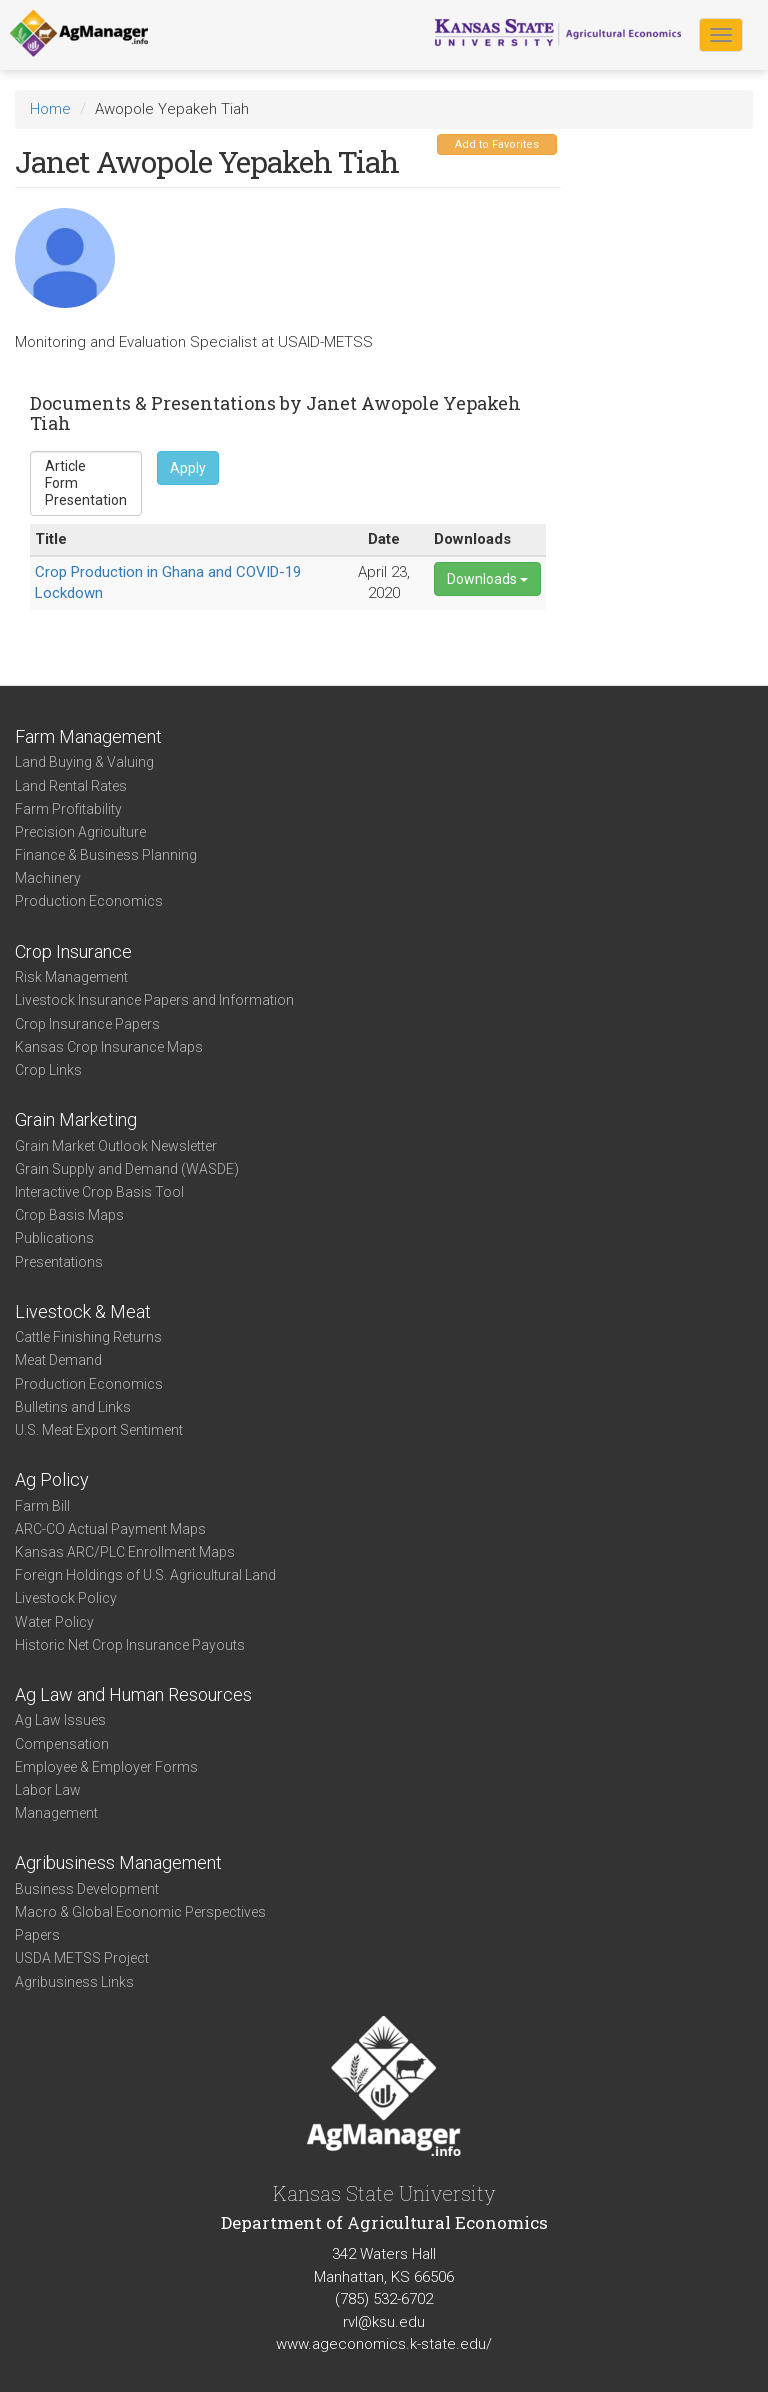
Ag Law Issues (60, 1720)
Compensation (62, 1744)
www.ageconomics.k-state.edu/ (384, 2344)
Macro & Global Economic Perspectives (140, 1912)
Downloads (487, 579)
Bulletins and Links (73, 1407)
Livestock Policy (66, 1598)
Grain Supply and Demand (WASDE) (127, 1169)
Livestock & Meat (83, 1311)
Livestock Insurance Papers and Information (154, 1000)
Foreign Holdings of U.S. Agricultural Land (145, 1575)
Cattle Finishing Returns (88, 1337)
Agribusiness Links (74, 1982)
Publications (54, 1238)
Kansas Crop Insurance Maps (109, 1047)
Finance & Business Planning (106, 855)
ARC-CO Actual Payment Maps (110, 1529)
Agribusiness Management (118, 1862)
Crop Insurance (73, 951)
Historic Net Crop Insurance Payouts (130, 1645)
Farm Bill (42, 1506)
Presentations (59, 1262)
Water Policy (54, 1622)
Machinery (48, 878)
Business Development (87, 1889)
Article (86, 466)
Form (86, 483)
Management (56, 1813)
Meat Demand (58, 1360)
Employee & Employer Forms (106, 1767)
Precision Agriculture (80, 832)
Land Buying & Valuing (84, 762)
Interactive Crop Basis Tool (99, 1192)
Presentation (86, 500)
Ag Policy (52, 1479)
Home (50, 109)
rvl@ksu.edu (384, 2322)
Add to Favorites (497, 144)
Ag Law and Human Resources (133, 1694)
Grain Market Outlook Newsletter (116, 1146)
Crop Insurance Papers (87, 1024)
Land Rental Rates (71, 786)
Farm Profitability (68, 809)
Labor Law (48, 1790)
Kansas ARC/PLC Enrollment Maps (125, 1552)
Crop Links (48, 1070)
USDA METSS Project (82, 1958)
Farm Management (88, 736)
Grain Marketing (76, 1119)
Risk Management (71, 977)
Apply (188, 468)
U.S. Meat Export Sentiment (99, 1430)
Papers (37, 1935)
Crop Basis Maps (69, 1215)
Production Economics (89, 901)
